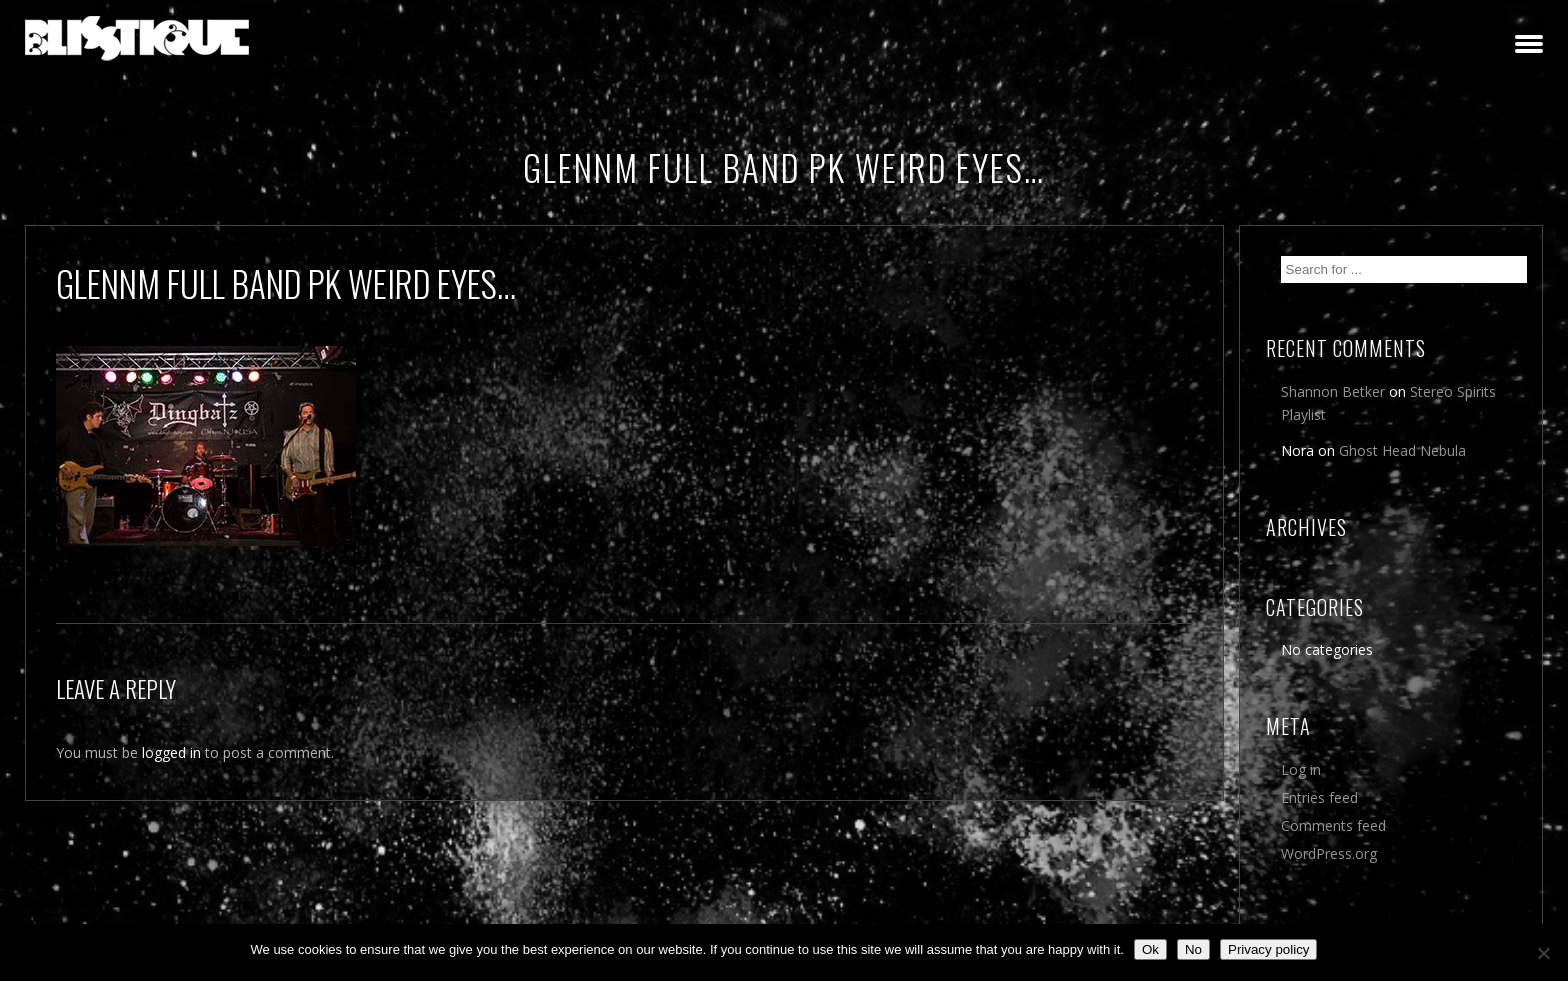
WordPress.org (1329, 853)
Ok (1150, 949)
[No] (1543, 953)
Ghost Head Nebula (1402, 450)
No (1193, 949)
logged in (171, 752)
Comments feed (1333, 825)
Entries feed (1319, 797)
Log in (1301, 769)
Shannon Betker (1333, 391)
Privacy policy (1268, 949)
